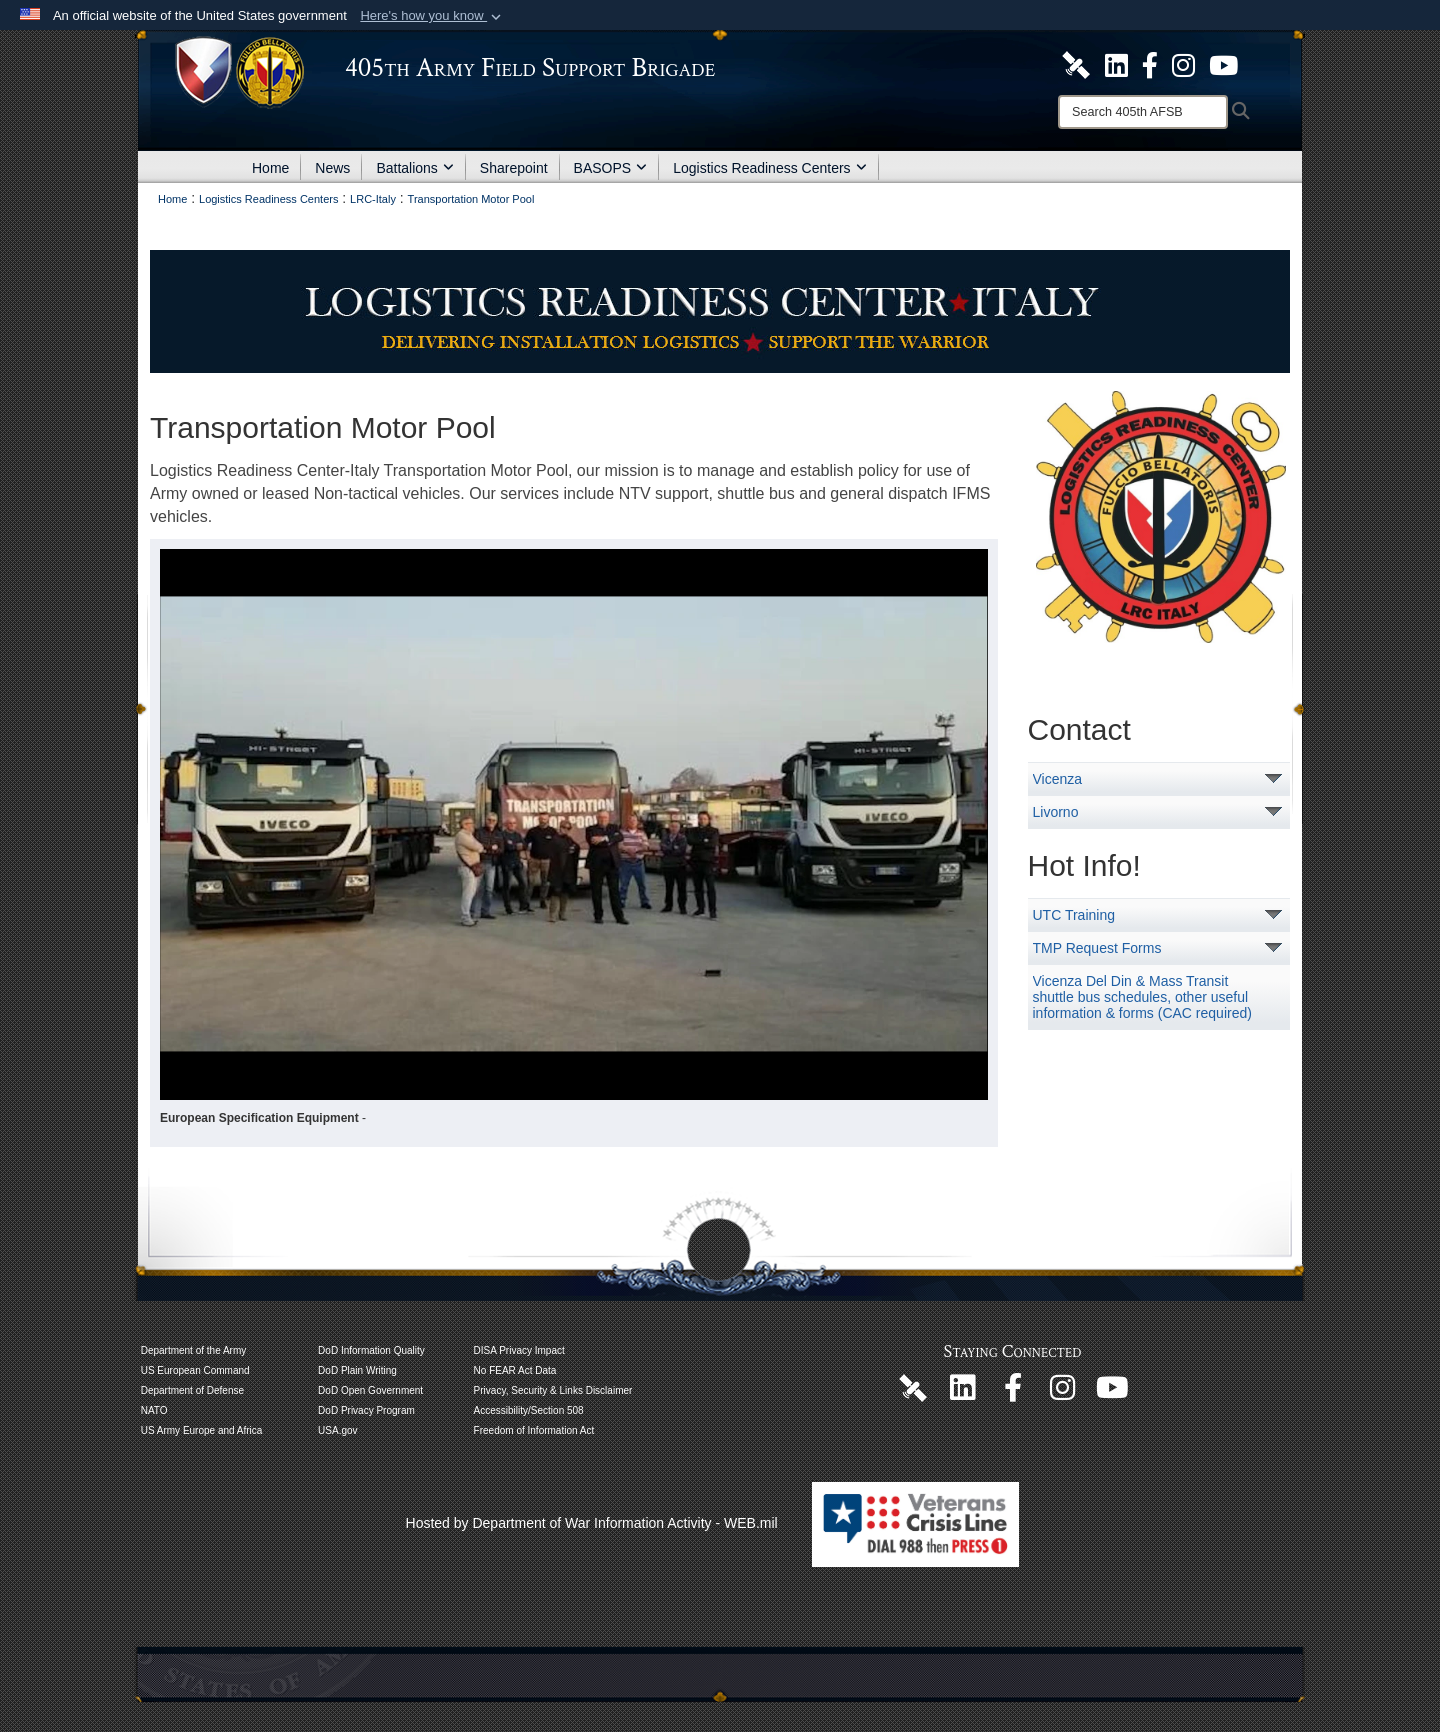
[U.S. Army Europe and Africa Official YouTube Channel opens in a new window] (1223, 64)
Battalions (414, 168)
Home (270, 168)
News (332, 168)
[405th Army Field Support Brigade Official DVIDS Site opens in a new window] (1076, 64)
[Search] (1143, 112)
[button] (432, 16)
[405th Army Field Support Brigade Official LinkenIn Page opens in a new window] (963, 1393)
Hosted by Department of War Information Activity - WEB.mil (592, 1523)
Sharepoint (514, 168)
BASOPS (611, 168)
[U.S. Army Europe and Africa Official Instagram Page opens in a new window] (1183, 64)
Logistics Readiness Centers (769, 168)
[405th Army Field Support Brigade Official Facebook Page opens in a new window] (1150, 64)
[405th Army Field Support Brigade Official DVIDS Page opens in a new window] (913, 1387)
